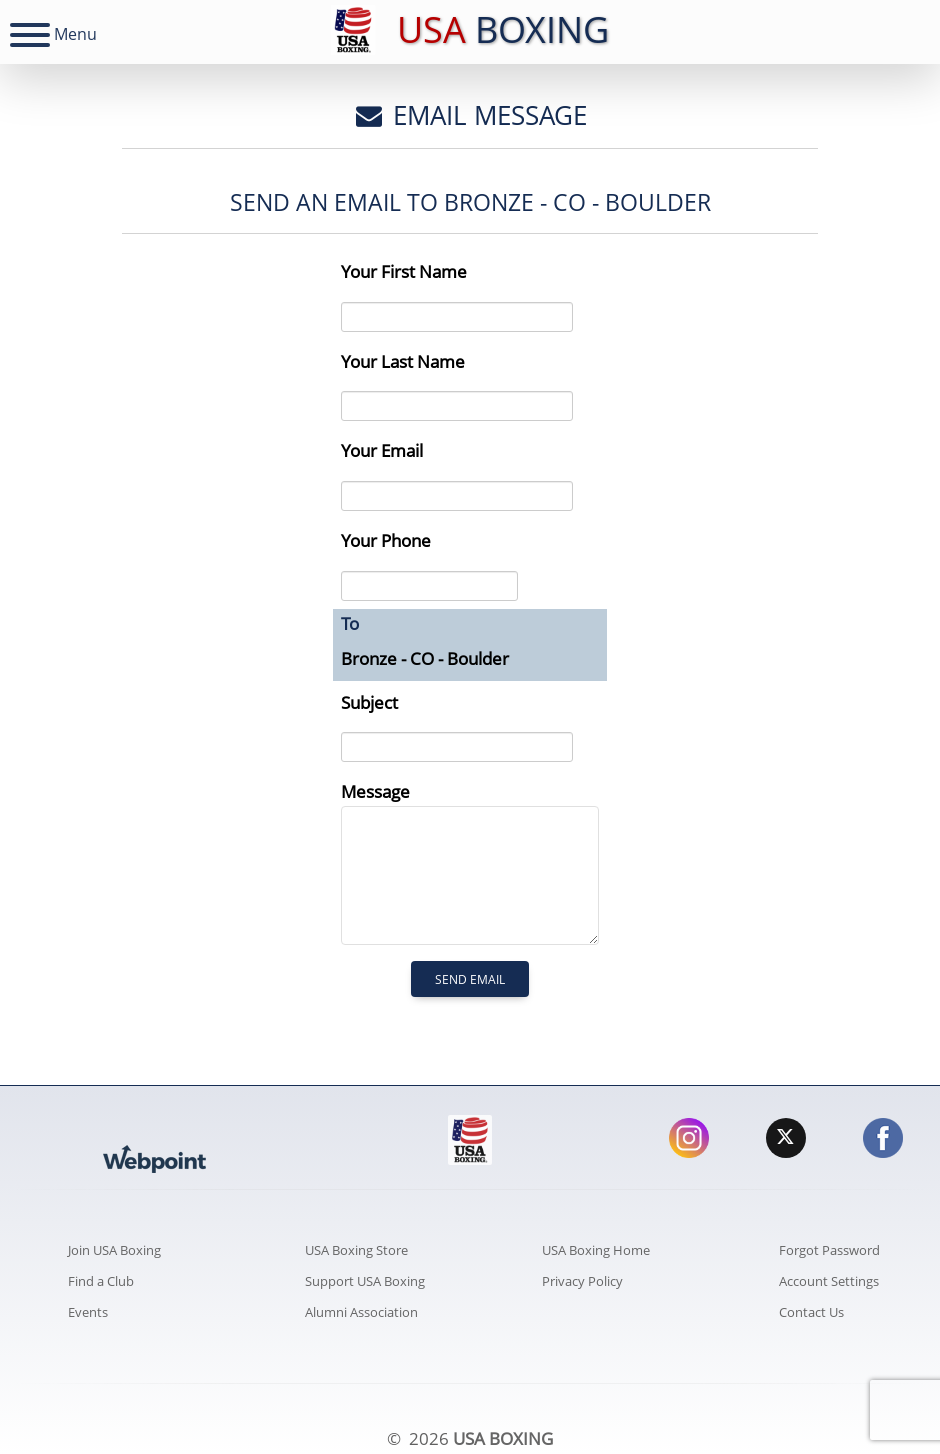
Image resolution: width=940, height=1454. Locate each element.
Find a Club (101, 1281)
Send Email (470, 979)
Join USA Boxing (114, 1250)
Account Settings (829, 1281)
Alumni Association (361, 1312)
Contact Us (811, 1312)
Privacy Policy (582, 1281)
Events (88, 1312)
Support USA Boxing (365, 1281)
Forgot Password (829, 1250)
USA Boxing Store (356, 1250)
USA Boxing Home (596, 1250)
